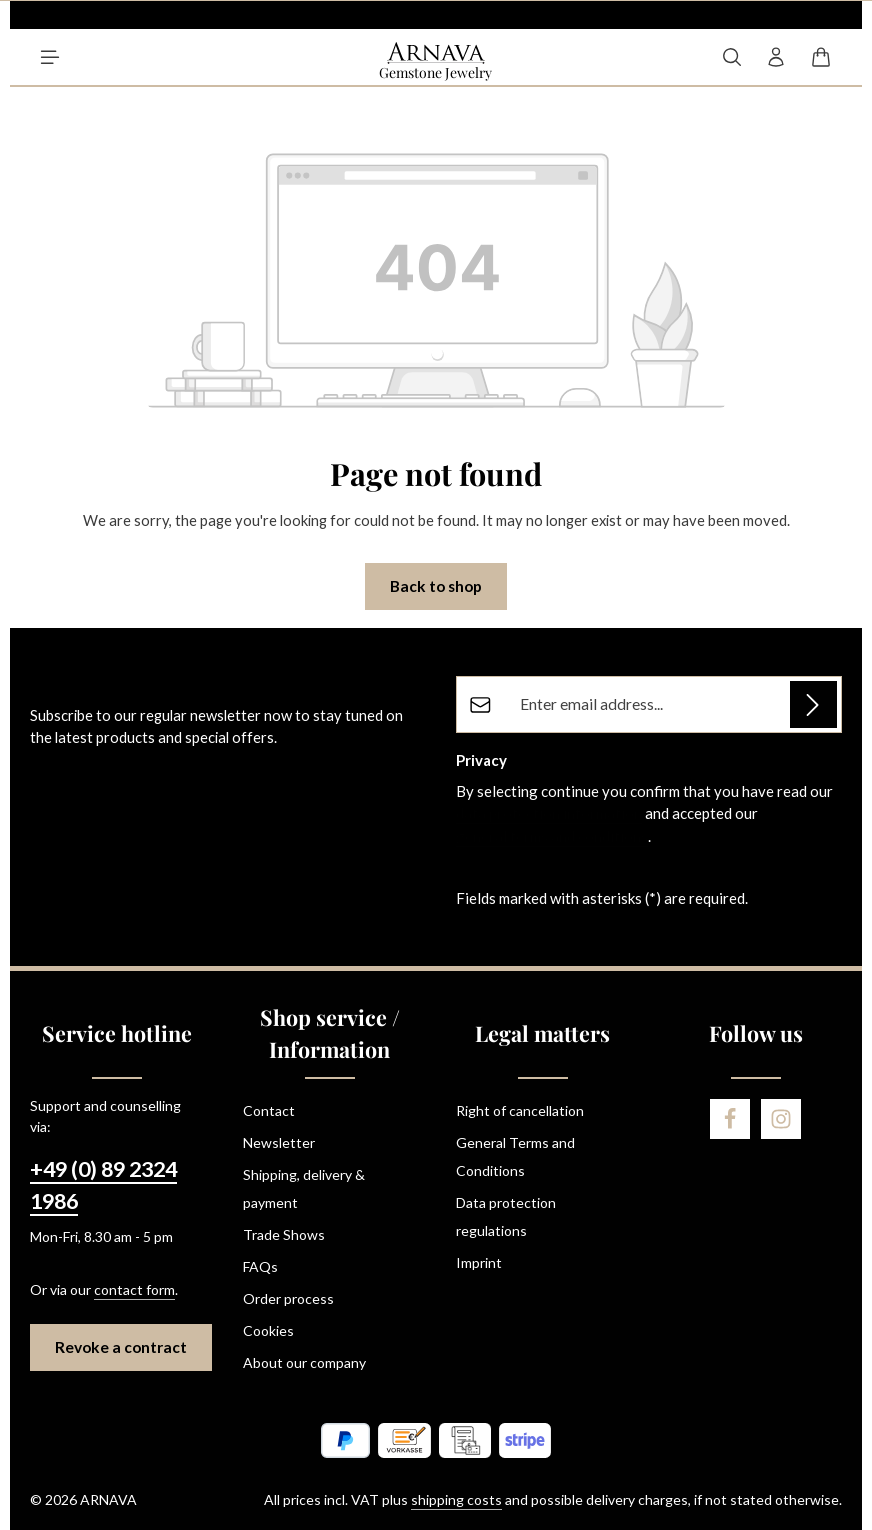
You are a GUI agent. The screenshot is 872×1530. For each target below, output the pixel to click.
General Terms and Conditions (515, 1156)
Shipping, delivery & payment (304, 1188)
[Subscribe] (813, 704)
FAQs (260, 1266)
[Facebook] (730, 1119)
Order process (288, 1298)
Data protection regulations (506, 1216)
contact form (134, 1289)
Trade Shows (284, 1234)
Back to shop (436, 586)
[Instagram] (781, 1119)
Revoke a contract (121, 1347)
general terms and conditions (552, 836)
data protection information (549, 813)
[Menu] (50, 57)
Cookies (268, 1330)
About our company (304, 1362)
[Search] (732, 57)
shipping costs (456, 1499)
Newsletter (279, 1142)
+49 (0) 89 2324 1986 (103, 1185)
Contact (269, 1110)
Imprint (479, 1262)
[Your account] (776, 57)
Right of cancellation (520, 1110)
